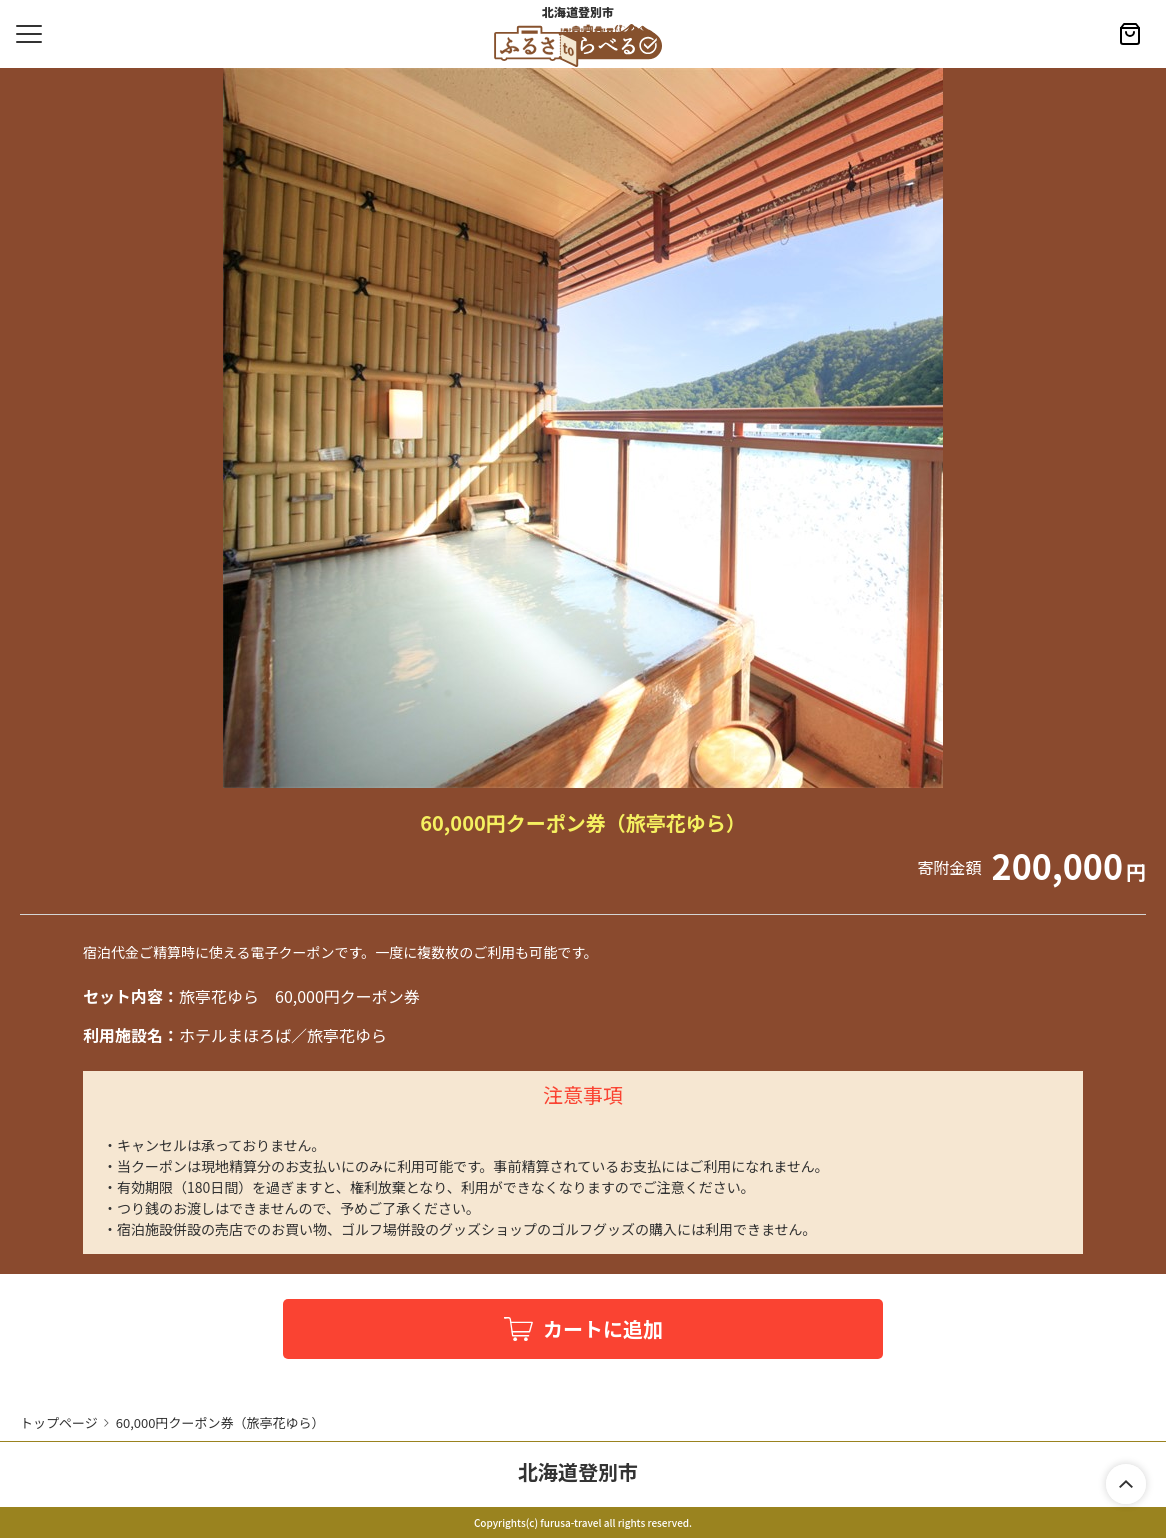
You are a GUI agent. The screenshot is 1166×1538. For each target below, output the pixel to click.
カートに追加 (603, 1328)
